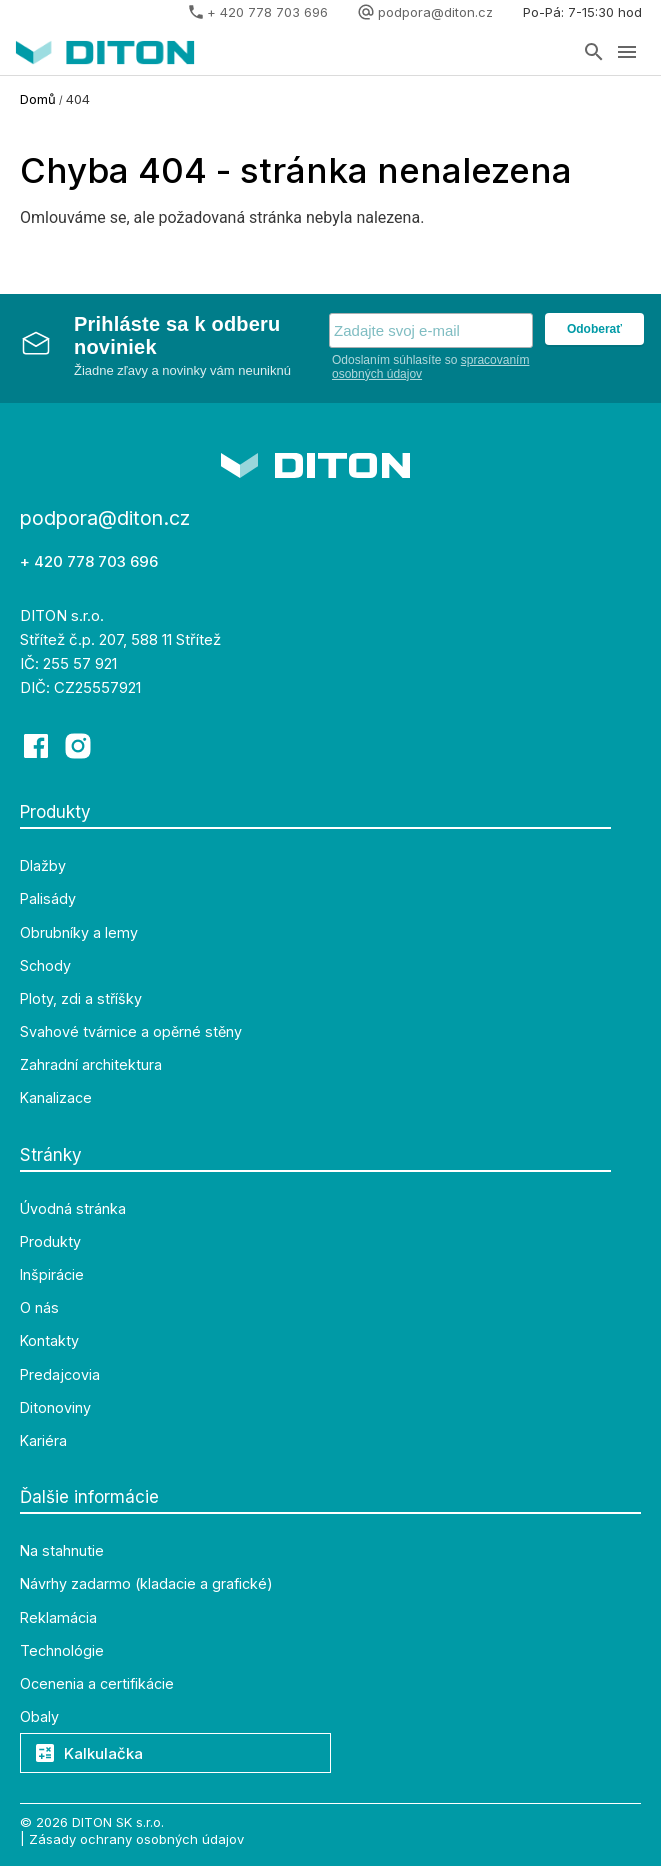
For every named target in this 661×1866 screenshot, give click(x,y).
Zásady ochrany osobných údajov (136, 1838)
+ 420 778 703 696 (267, 12)
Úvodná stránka (73, 1209)
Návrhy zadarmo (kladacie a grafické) (146, 1584)
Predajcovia (60, 1375)
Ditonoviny (55, 1408)
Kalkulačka (89, 1753)
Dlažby (43, 866)
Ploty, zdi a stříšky (81, 999)
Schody (45, 966)
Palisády (48, 899)
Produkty (50, 1242)
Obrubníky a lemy (79, 933)
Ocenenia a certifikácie (97, 1684)
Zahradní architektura (91, 1065)
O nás (39, 1308)
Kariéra (43, 1441)
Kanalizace (56, 1098)
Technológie (62, 1651)
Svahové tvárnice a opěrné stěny (131, 1032)
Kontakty (49, 1341)
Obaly (39, 1717)
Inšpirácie (52, 1275)
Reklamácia (58, 1618)
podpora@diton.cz (435, 12)
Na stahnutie (62, 1551)
